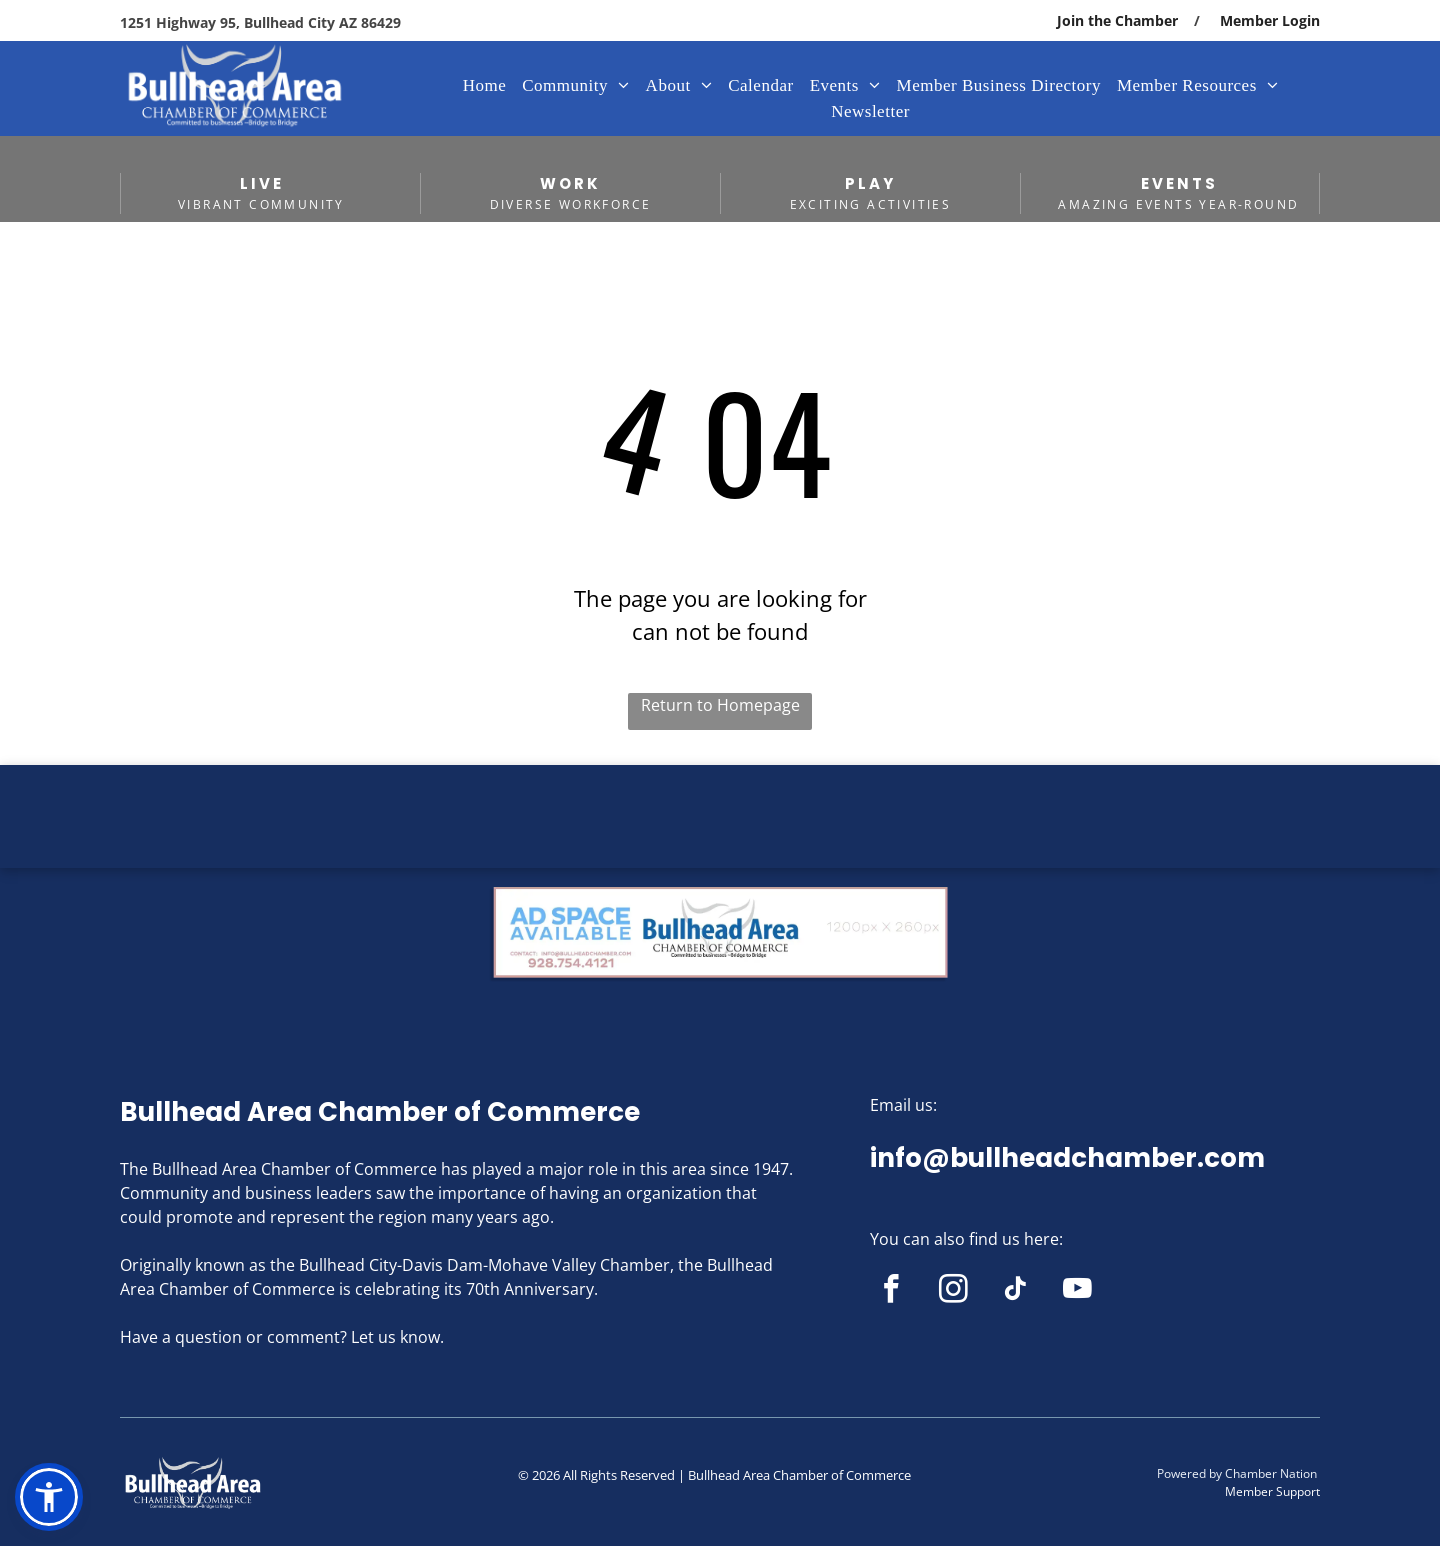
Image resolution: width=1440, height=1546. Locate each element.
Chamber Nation (1271, 1473)
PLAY (870, 183)
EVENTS (1179, 183)
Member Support (1272, 1491)
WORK (570, 183)
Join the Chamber (1117, 20)
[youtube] (1077, 1292)
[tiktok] (1015, 1292)
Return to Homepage (720, 705)
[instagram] (953, 1292)
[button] (49, 1497)
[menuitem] (485, 86)
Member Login (1270, 20)
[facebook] (891, 1292)
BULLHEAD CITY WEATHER (720, 840)
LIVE (262, 183)
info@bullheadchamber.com (1067, 1158)
